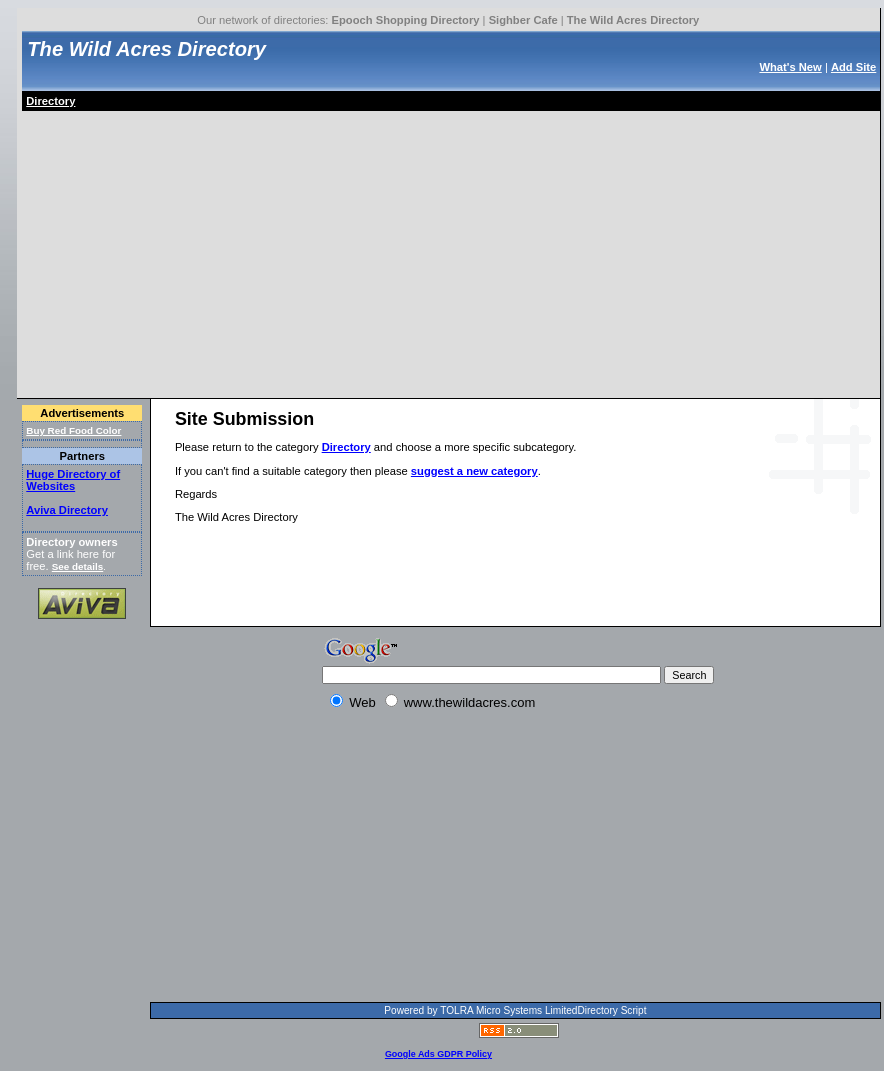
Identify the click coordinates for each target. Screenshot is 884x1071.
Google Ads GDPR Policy (438, 1054)
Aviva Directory (67, 510)
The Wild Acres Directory (633, 20)
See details (77, 566)
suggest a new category (474, 471)
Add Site (853, 67)
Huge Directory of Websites (73, 480)
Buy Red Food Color (73, 430)
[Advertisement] (258, 251)
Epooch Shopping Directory (406, 20)
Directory (50, 101)
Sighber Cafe (523, 20)
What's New (790, 67)
